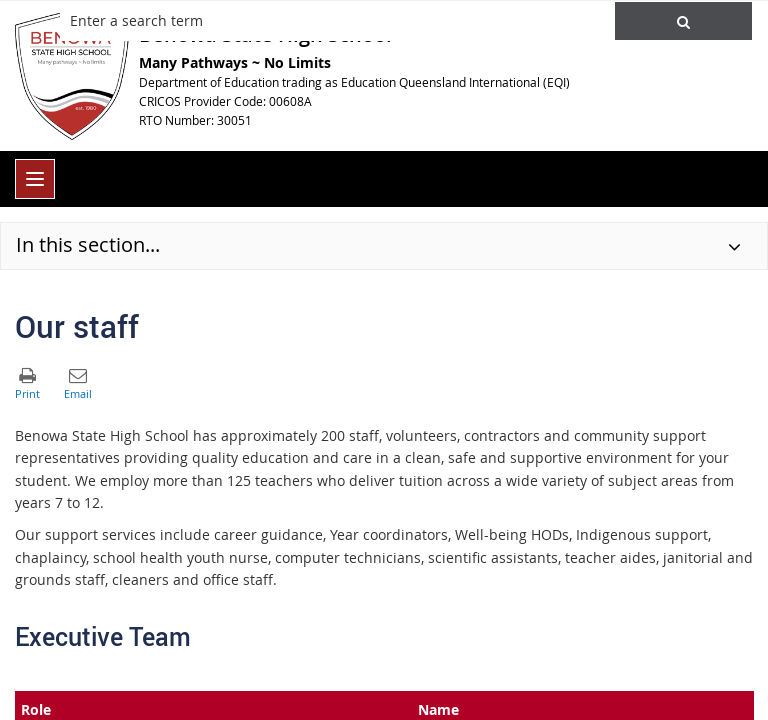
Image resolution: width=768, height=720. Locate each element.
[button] (683, 21)
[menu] (35, 179)
